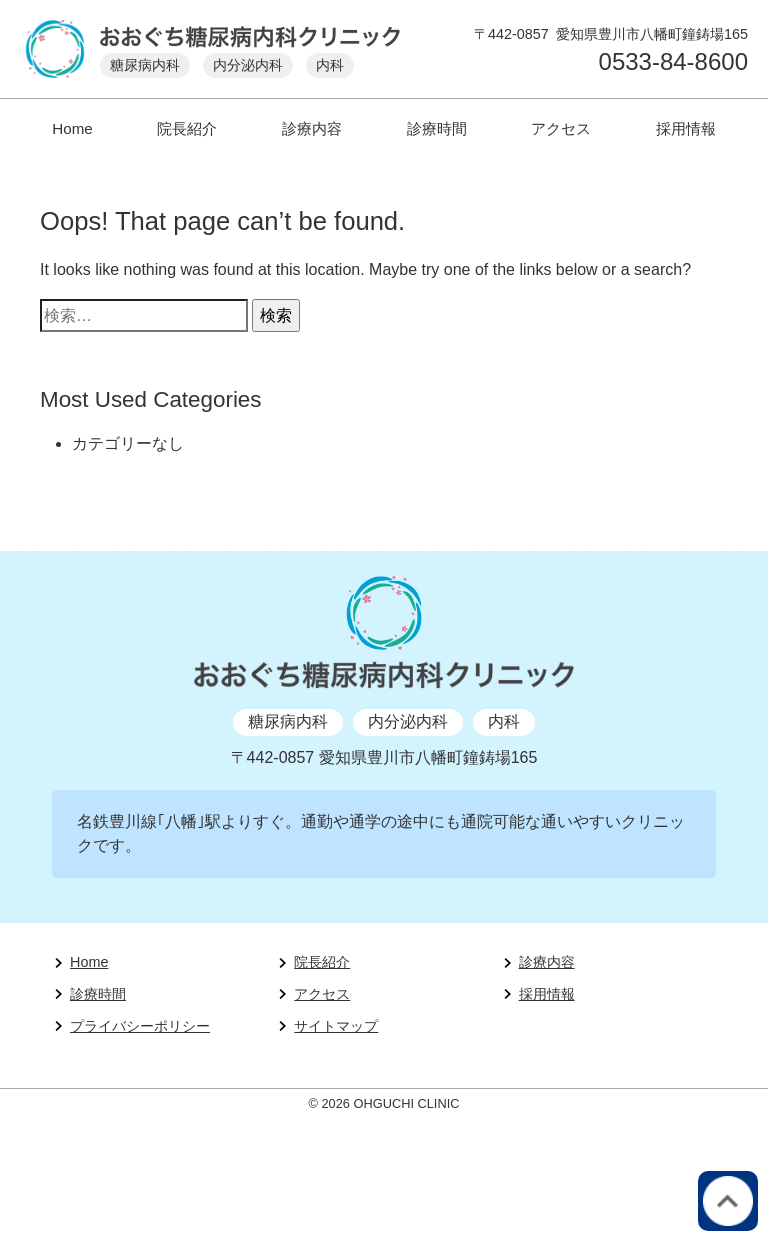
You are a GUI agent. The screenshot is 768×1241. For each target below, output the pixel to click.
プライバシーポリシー (140, 1026)
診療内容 (312, 128)
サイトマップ (336, 1026)
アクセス (561, 128)
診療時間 (437, 128)
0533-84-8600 (673, 62)
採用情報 (686, 128)
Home (72, 128)
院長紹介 (187, 128)
